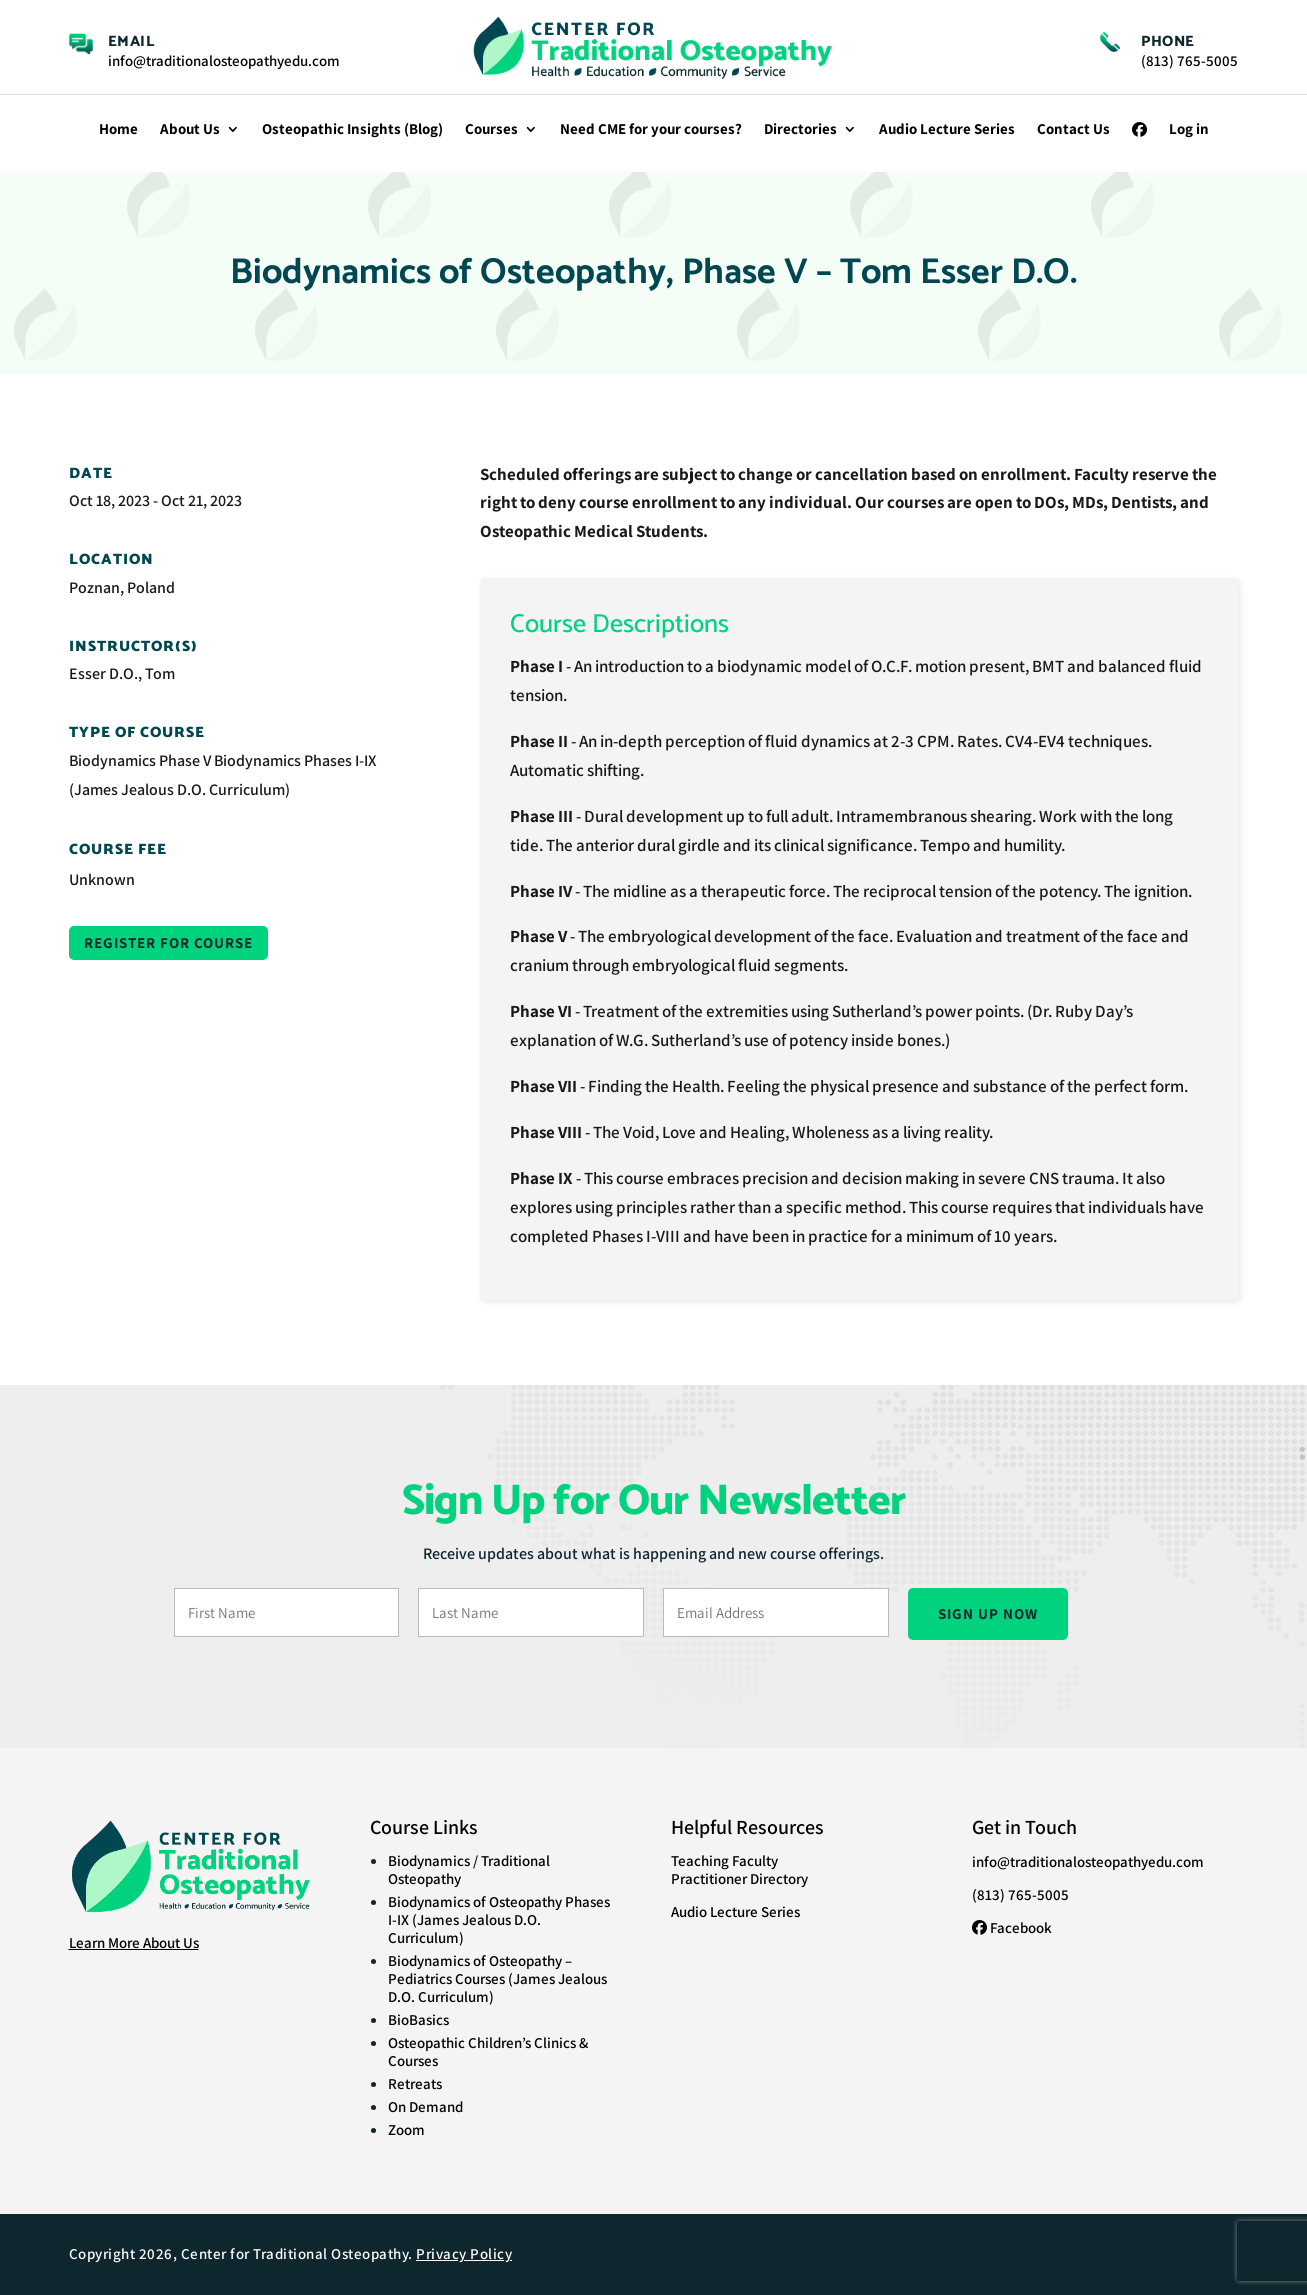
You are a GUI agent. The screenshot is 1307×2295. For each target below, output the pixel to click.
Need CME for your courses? (651, 130)
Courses (491, 130)
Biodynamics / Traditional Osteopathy (469, 1869)
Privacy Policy (464, 2253)
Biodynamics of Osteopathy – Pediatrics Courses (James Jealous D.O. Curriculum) (497, 1978)
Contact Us (1073, 130)
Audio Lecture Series (947, 130)
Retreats (415, 2083)
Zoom (406, 2129)
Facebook (1012, 1927)
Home (118, 130)
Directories (800, 130)
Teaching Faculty (724, 1860)
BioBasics (418, 2019)
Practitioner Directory (739, 1878)
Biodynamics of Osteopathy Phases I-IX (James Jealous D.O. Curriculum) (499, 1919)
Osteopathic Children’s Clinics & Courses (488, 2051)
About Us (190, 130)
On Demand (425, 2106)
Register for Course (168, 942)
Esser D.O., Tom (122, 673)
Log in (1189, 130)
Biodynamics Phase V (140, 760)
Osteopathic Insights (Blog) (352, 130)
